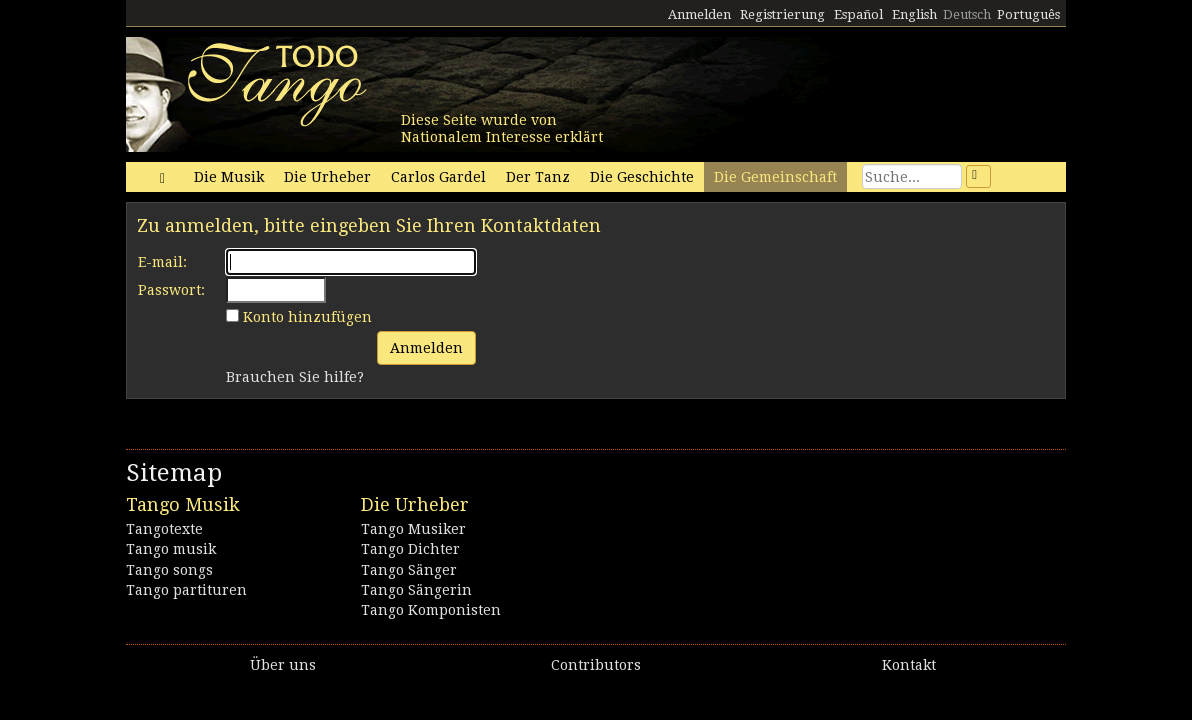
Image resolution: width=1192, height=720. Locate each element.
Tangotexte (164, 529)
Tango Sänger (409, 570)
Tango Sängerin (416, 590)
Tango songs (169, 570)
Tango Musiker (413, 529)
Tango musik (171, 549)
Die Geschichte (642, 177)
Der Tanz (538, 177)
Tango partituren (186, 590)
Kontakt (909, 665)
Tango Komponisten (431, 610)
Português (1028, 14)
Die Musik (229, 177)
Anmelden (699, 14)
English (914, 14)
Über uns (283, 665)
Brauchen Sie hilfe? (295, 377)
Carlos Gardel (438, 177)
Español (858, 14)
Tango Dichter (410, 549)
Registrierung (782, 14)
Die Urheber (327, 177)
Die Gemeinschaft (775, 177)
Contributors (596, 665)
